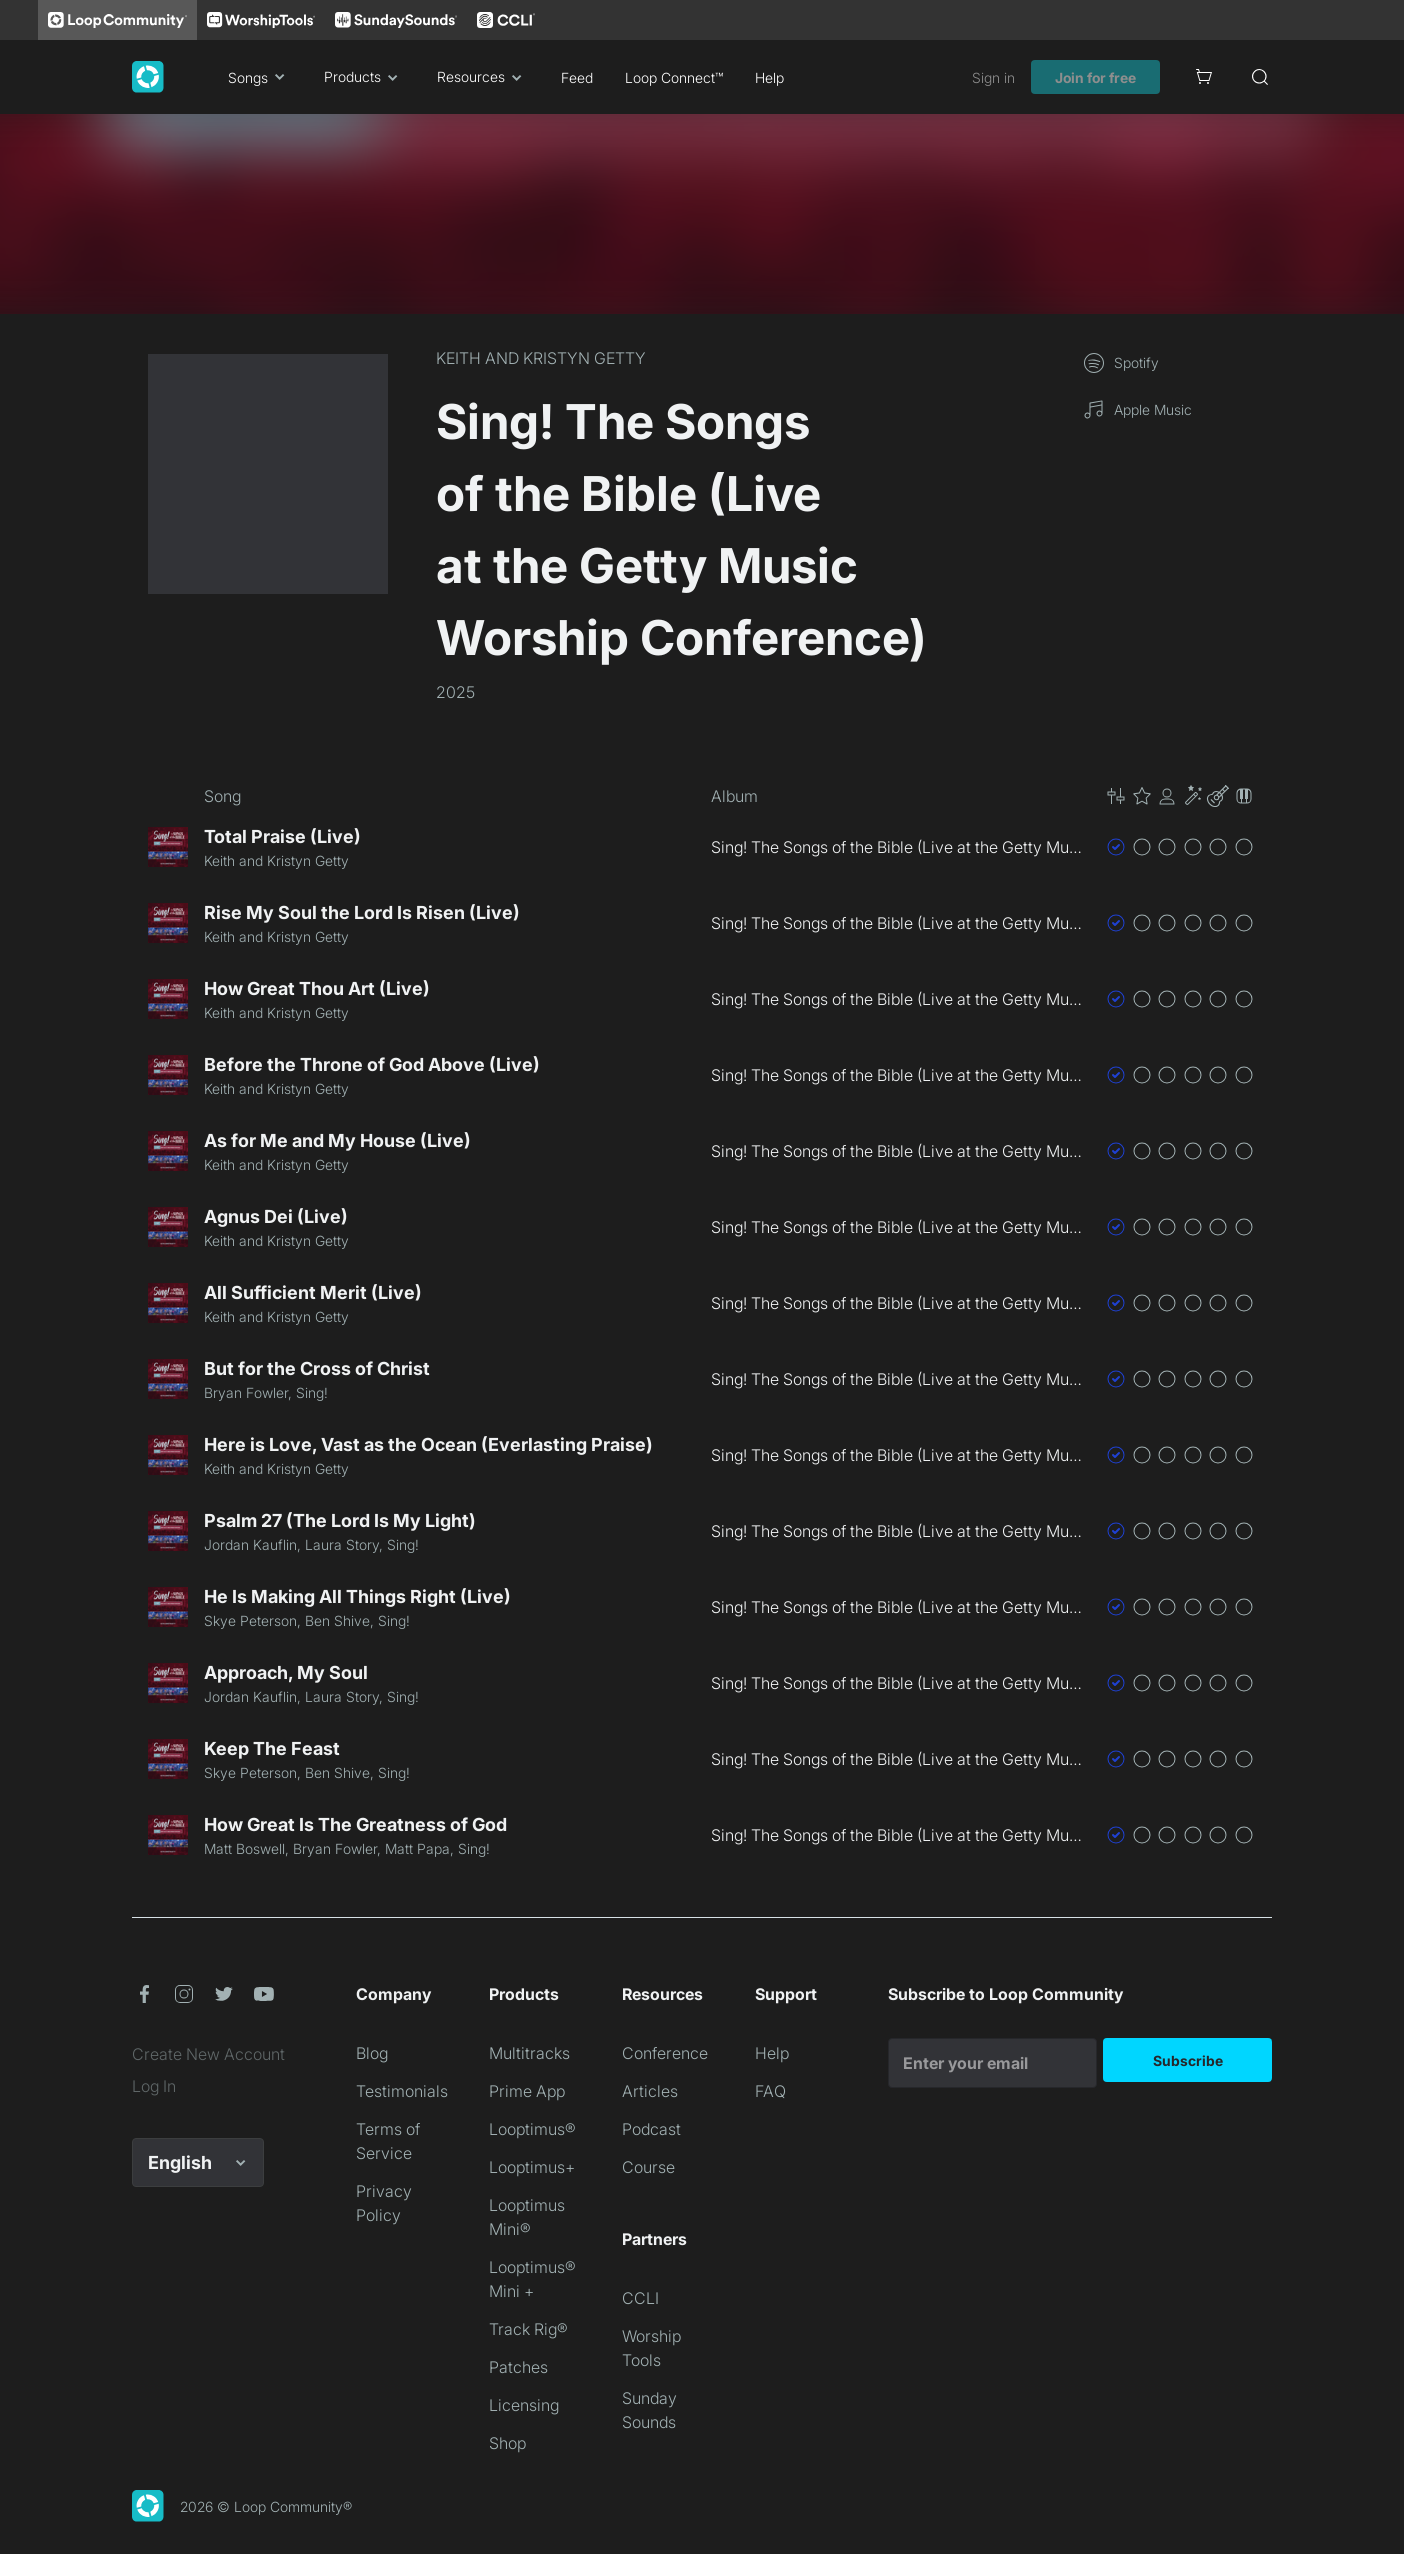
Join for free (1095, 77)
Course (648, 2167)
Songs (260, 77)
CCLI (640, 2298)
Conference (665, 2053)
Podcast (651, 2129)
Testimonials (402, 2091)
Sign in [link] (993, 77)
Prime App (527, 2091)
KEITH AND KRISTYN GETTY (541, 358)
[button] (1180, 796)
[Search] (1260, 77)
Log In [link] (154, 2086)
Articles (650, 2091)
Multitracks (529, 2053)
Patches (518, 2367)
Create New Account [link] (208, 2054)
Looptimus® (532, 2129)
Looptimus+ (532, 2167)
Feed (577, 77)
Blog (372, 2053)
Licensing (524, 2405)
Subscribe (1188, 2060)
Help (769, 77)
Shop (507, 2443)
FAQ (770, 2091)
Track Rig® (528, 2329)
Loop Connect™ (674, 77)
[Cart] (1204, 77)
